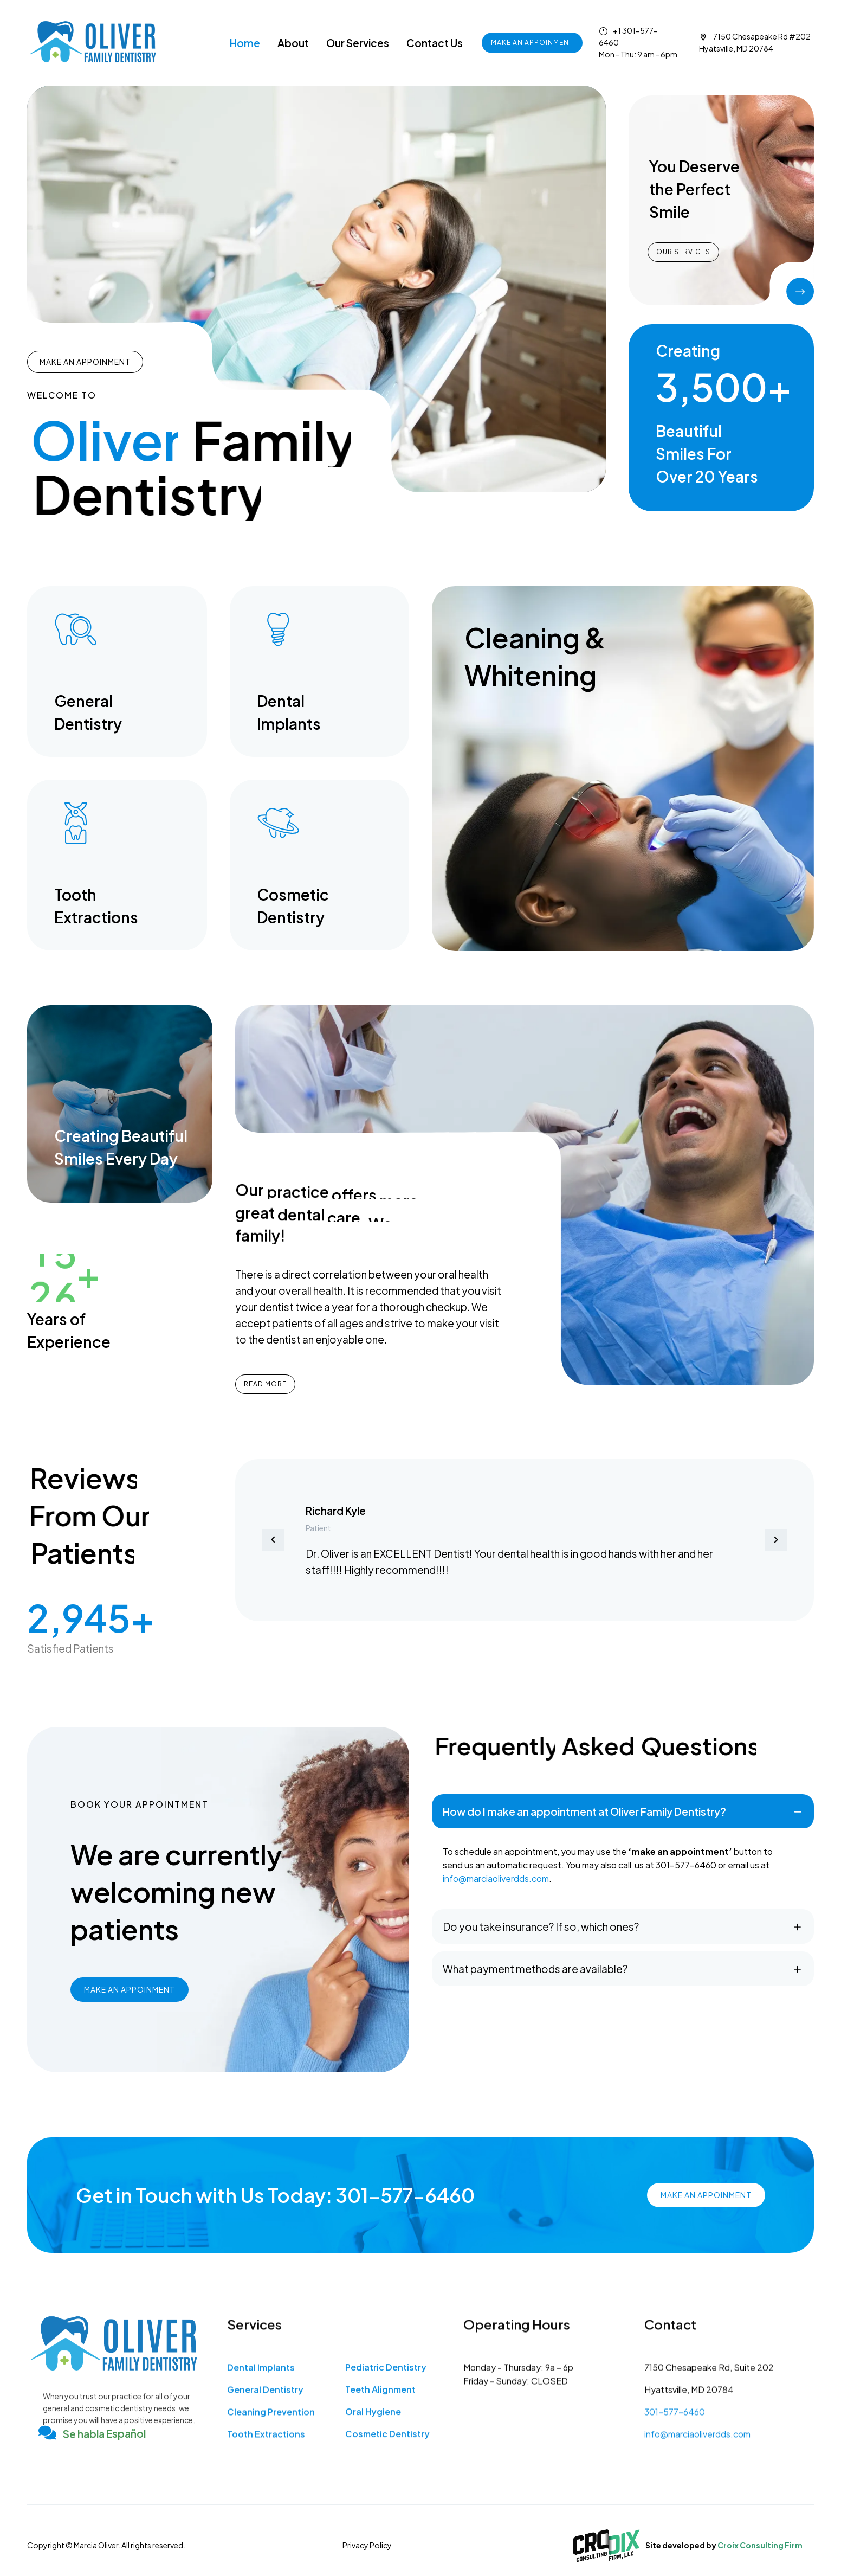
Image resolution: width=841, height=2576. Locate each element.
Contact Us (434, 42)
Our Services (357, 42)
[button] (273, 1540)
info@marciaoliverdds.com (496, 1878)
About (293, 42)
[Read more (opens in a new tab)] (117, 671)
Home (245, 42)
